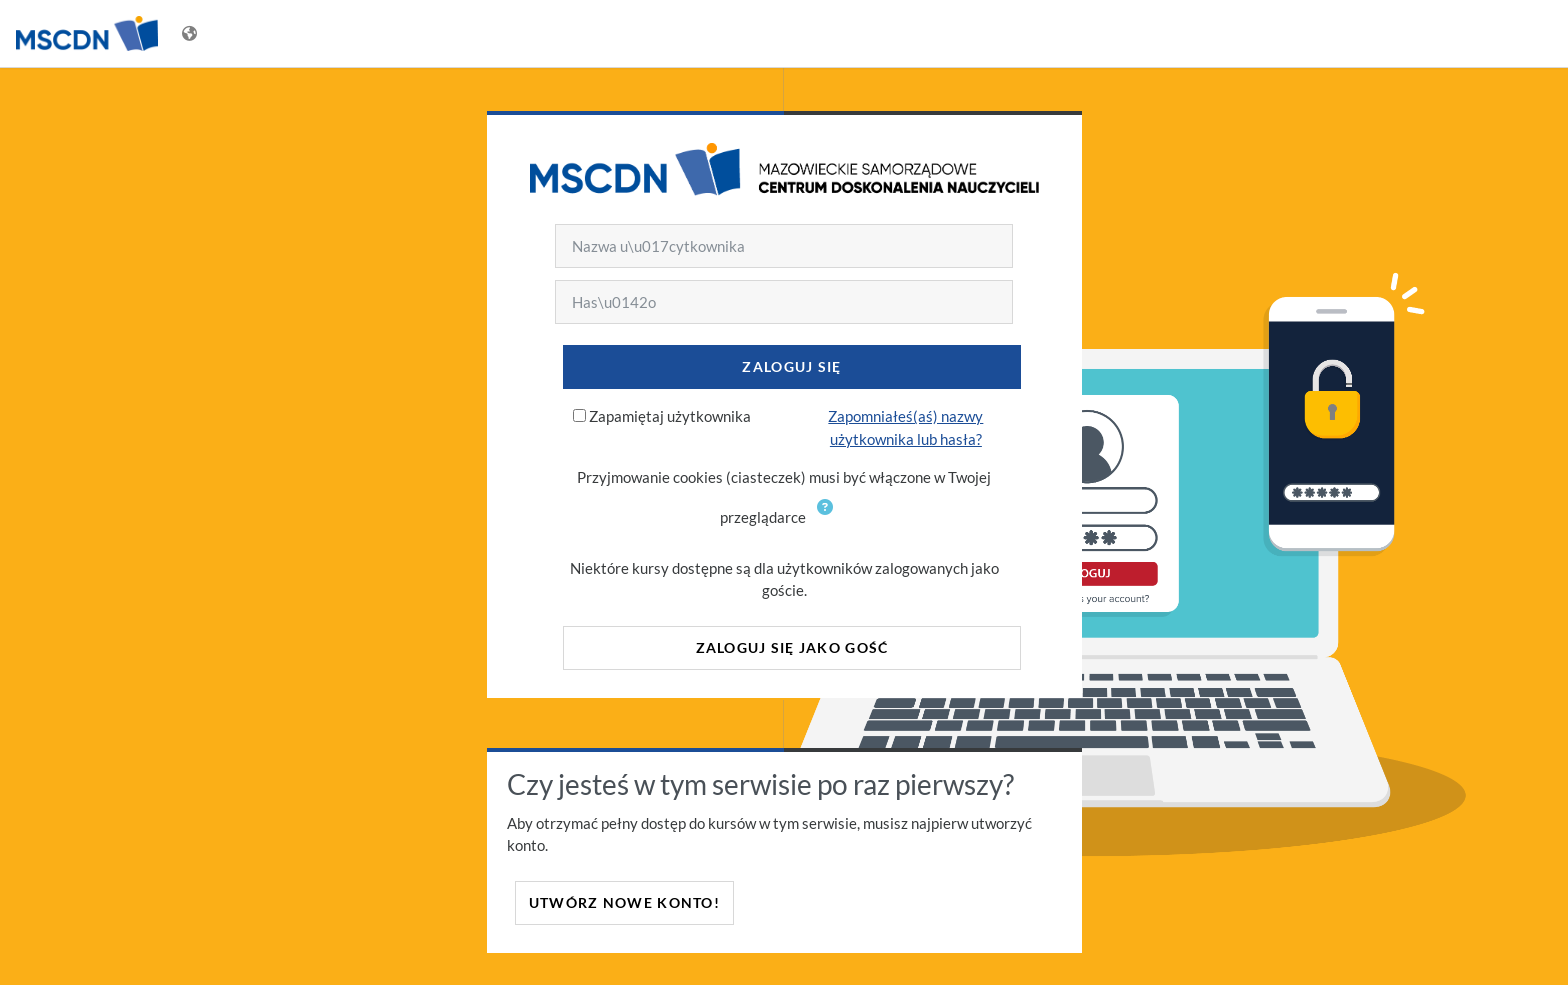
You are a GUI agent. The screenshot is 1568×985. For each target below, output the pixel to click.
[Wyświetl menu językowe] (191, 33)
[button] (829, 519)
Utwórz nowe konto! (624, 902)
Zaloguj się (791, 366)
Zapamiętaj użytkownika (670, 416)
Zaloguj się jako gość (792, 647)
